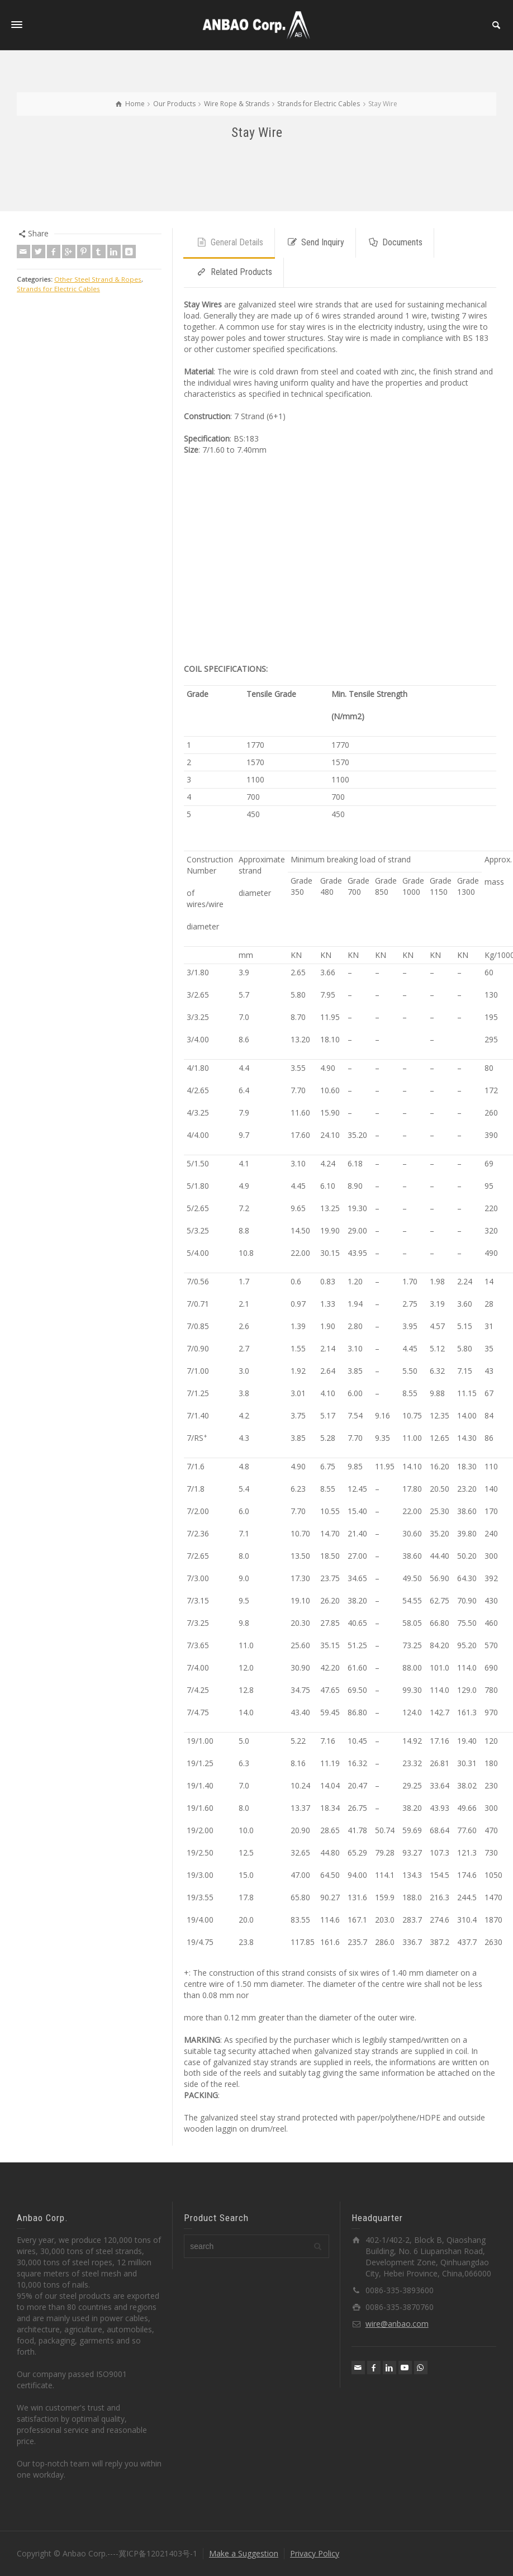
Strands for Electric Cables (58, 288)
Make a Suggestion (243, 2553)
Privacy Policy (314, 2553)
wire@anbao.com (397, 2323)
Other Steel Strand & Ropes (97, 279)
